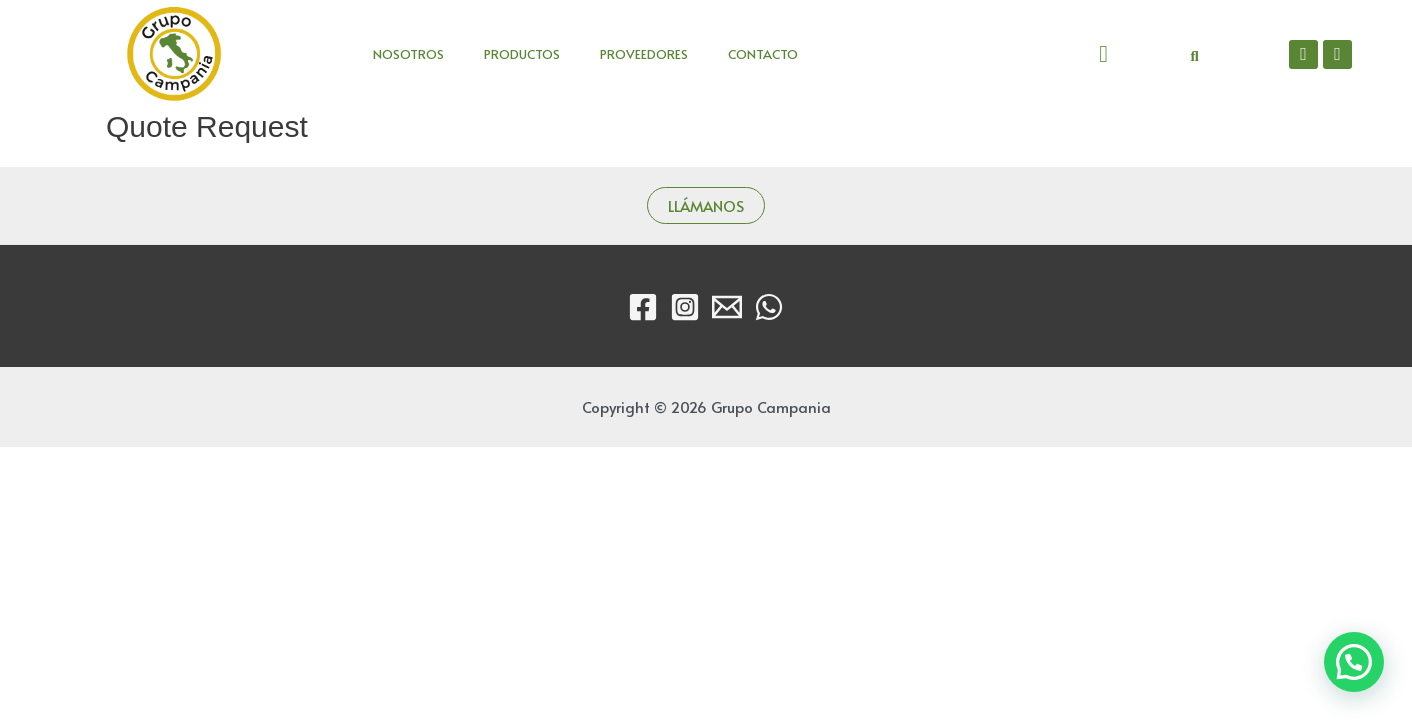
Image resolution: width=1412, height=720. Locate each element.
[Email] (727, 307)
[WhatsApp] (769, 307)
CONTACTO (763, 54)
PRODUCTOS (522, 54)
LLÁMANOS (706, 205)
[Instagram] (685, 307)
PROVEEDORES (644, 54)
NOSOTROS (408, 54)
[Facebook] (643, 307)
